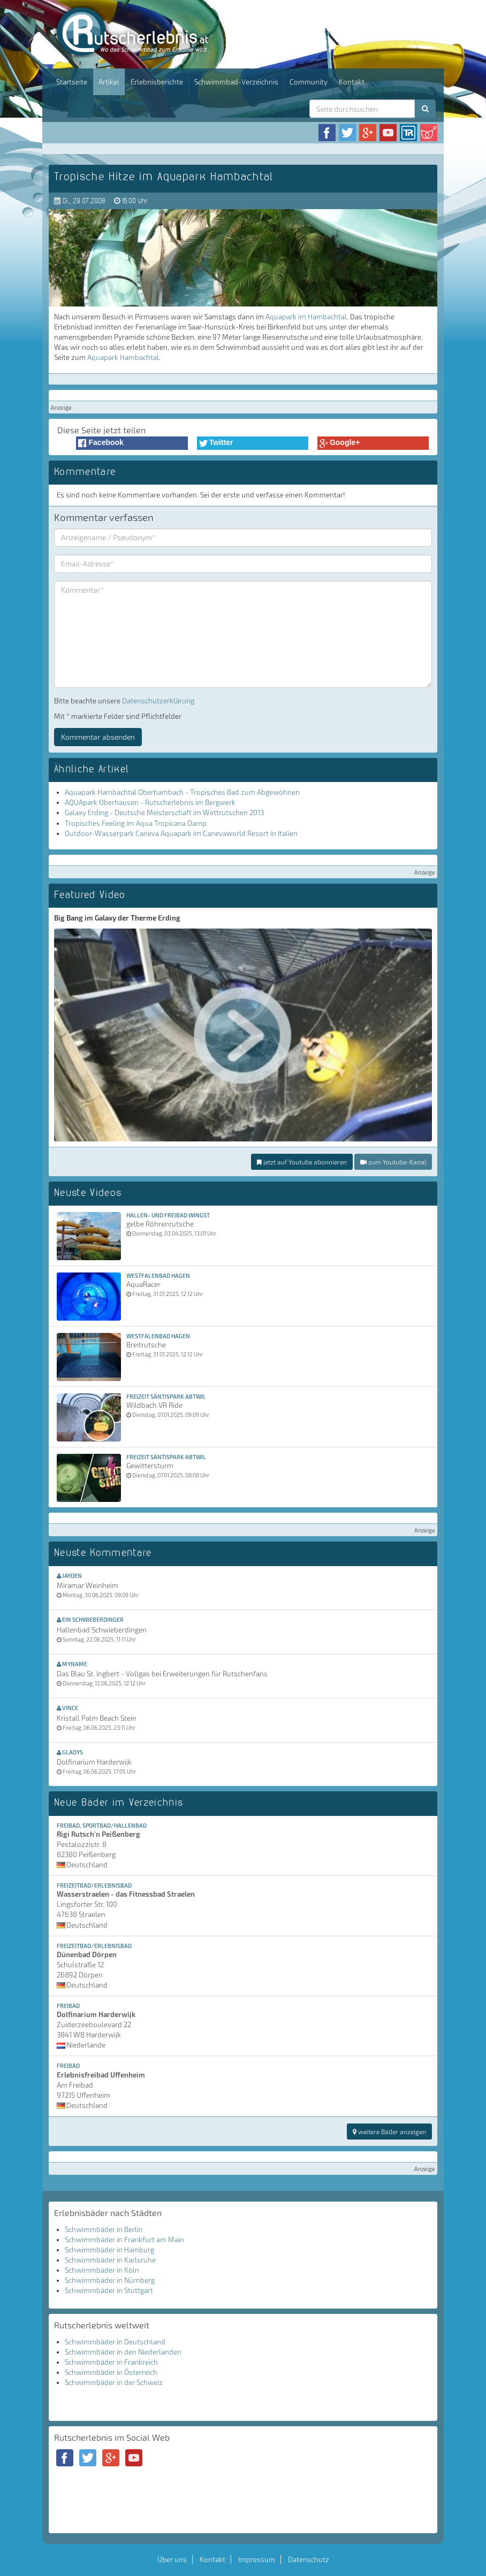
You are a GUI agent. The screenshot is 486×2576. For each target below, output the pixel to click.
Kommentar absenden (98, 736)
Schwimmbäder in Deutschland (115, 2341)
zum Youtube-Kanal (393, 1162)
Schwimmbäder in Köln (102, 2270)
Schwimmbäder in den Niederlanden (123, 2352)
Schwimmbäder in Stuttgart (109, 2290)
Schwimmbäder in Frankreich (111, 2362)
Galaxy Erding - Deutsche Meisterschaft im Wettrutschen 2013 (164, 812)
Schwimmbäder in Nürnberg (110, 2280)
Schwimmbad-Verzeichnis (236, 82)
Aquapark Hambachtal (123, 357)
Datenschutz (308, 2559)
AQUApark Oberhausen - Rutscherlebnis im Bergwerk (150, 802)
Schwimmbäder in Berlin (104, 2229)
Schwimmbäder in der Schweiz (114, 2382)
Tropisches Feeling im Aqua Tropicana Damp (136, 823)
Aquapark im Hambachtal (306, 316)
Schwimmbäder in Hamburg (109, 2249)
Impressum (256, 2559)
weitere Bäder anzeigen (389, 2131)
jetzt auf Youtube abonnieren (302, 1162)
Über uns (172, 2559)
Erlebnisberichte (157, 82)
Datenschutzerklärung (158, 700)
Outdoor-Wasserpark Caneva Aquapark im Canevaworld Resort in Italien (181, 833)
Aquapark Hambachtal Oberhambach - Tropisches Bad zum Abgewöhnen (182, 792)
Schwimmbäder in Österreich (111, 2372)
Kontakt (352, 82)
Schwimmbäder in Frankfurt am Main (124, 2239)
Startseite (71, 82)
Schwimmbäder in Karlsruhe (110, 2260)
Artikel (108, 82)
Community (309, 82)
